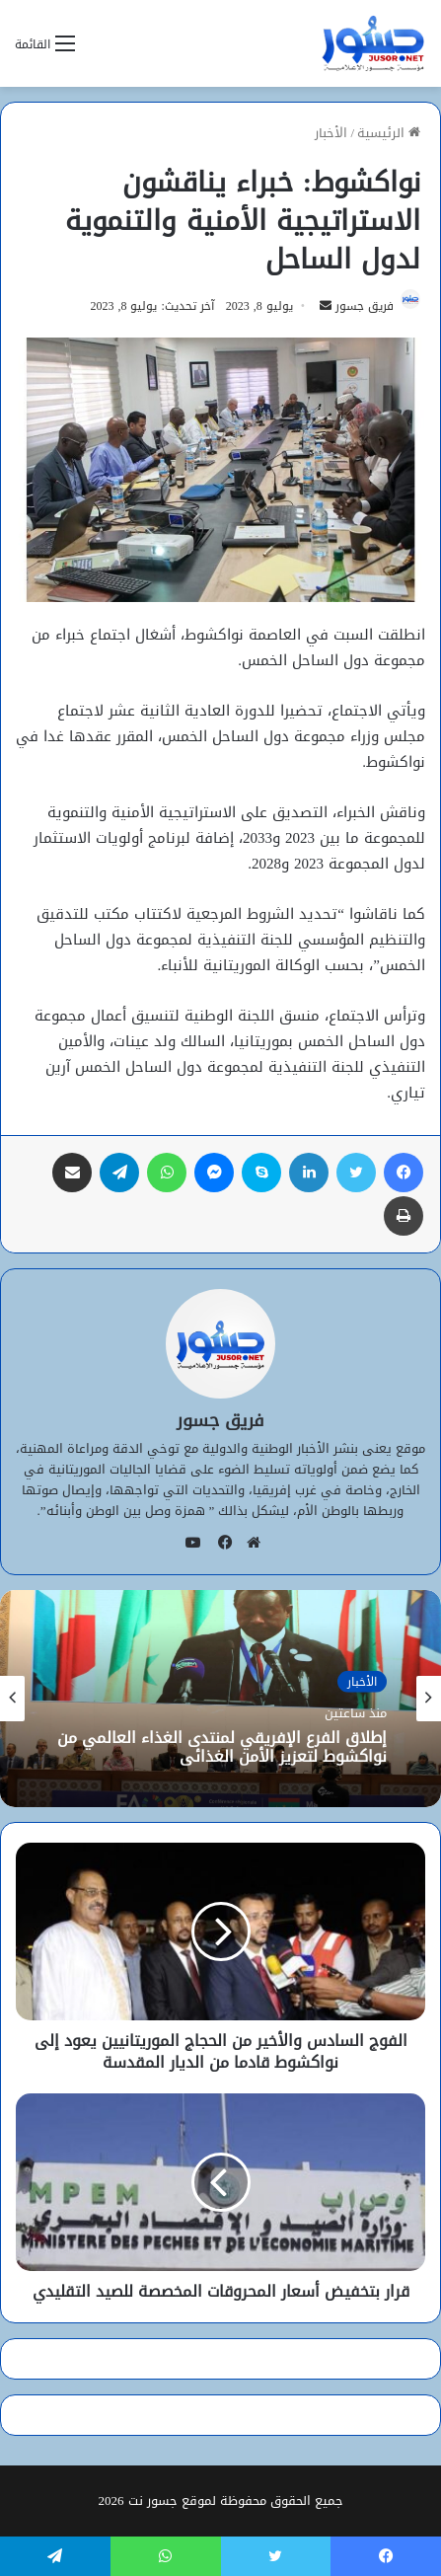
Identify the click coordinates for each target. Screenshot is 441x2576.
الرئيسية (388, 132)
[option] (220, 1698)
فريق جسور (364, 306)
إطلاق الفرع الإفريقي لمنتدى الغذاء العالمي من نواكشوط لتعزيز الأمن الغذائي (222, 1747)
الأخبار (331, 132)
